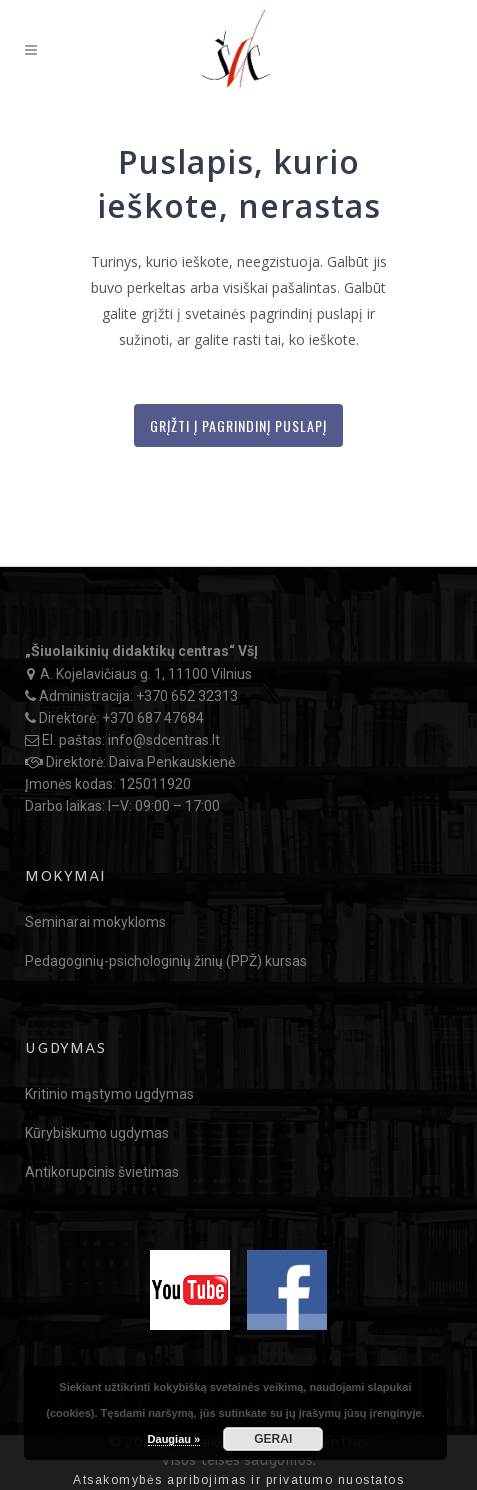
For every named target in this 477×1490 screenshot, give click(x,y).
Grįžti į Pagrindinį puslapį (238, 425)
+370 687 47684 (153, 718)
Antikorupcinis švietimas (102, 1172)
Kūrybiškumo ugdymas (97, 1133)
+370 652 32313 (187, 696)
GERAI (273, 1439)
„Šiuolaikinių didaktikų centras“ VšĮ (141, 651)
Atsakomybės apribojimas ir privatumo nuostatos (238, 1480)
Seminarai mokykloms (95, 922)
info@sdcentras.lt (164, 740)
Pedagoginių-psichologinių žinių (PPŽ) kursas (166, 961)
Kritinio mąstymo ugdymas (109, 1094)
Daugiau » (174, 1439)
